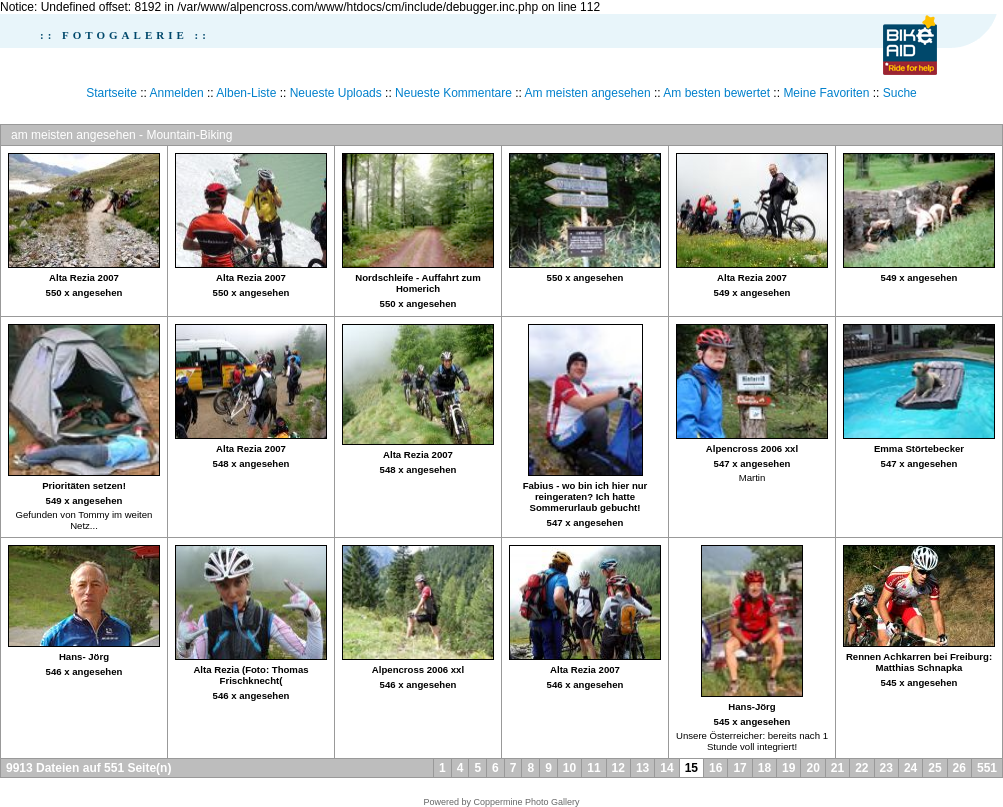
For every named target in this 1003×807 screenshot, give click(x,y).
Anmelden (177, 93)
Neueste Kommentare (453, 93)
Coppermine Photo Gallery (526, 802)
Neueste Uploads (336, 93)
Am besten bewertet (716, 93)
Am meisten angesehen (588, 93)
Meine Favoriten (826, 93)
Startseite (111, 93)
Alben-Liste (246, 93)
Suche (900, 93)
